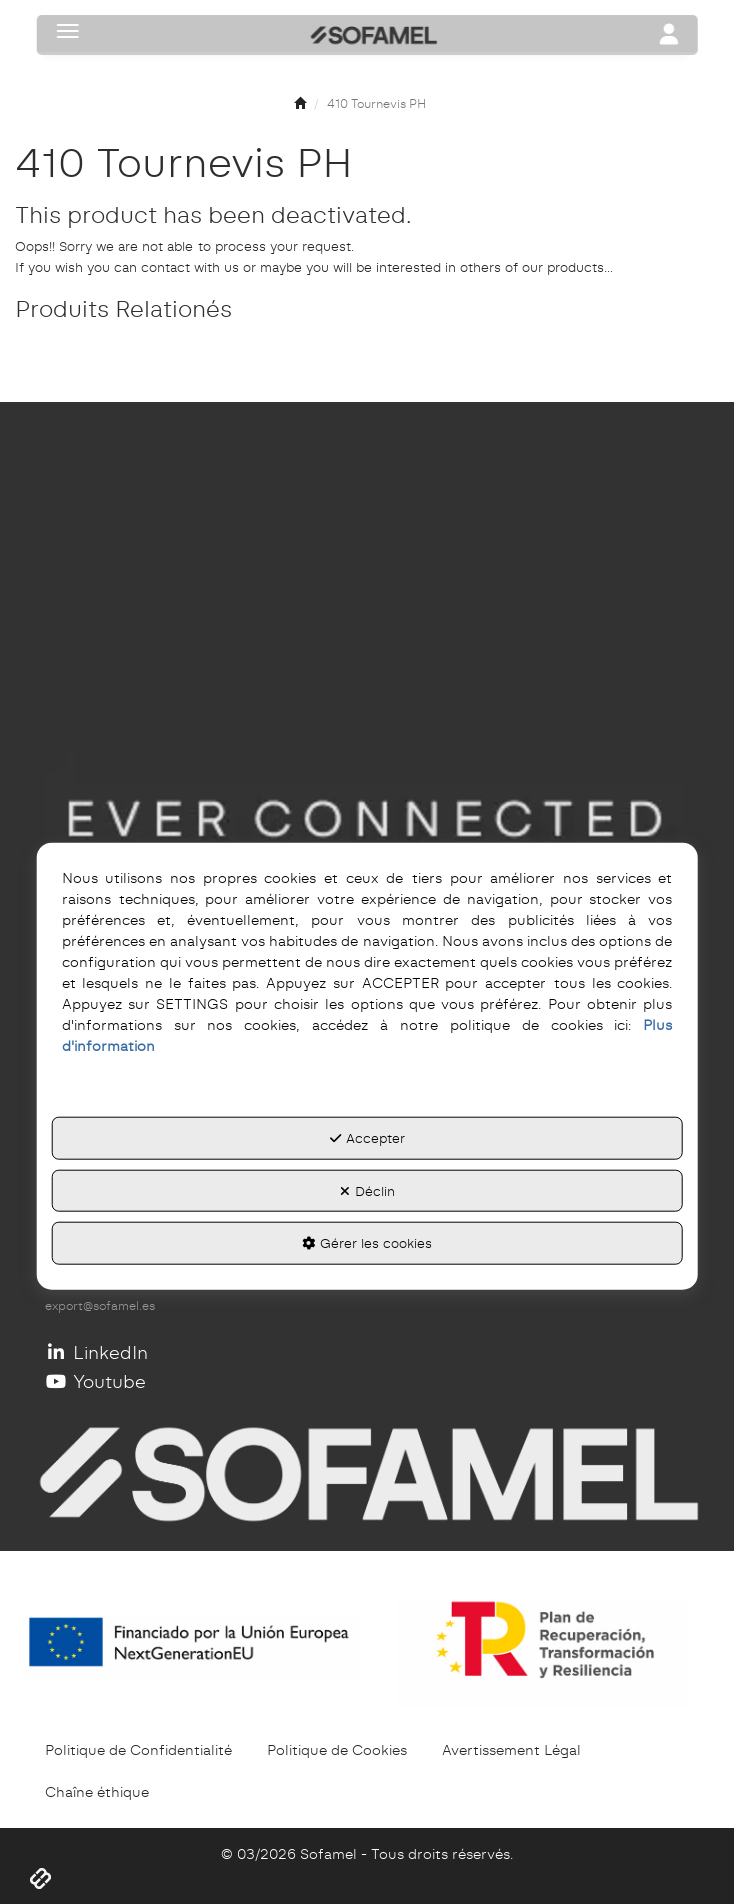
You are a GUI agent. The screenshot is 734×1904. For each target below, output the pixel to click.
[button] (300, 104)
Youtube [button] (95, 1381)
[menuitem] (138, 1750)
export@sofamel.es (100, 1306)
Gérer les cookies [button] (367, 1243)
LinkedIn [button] (96, 1352)
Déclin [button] (367, 1190)
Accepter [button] (367, 1138)
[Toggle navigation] (668, 36)
